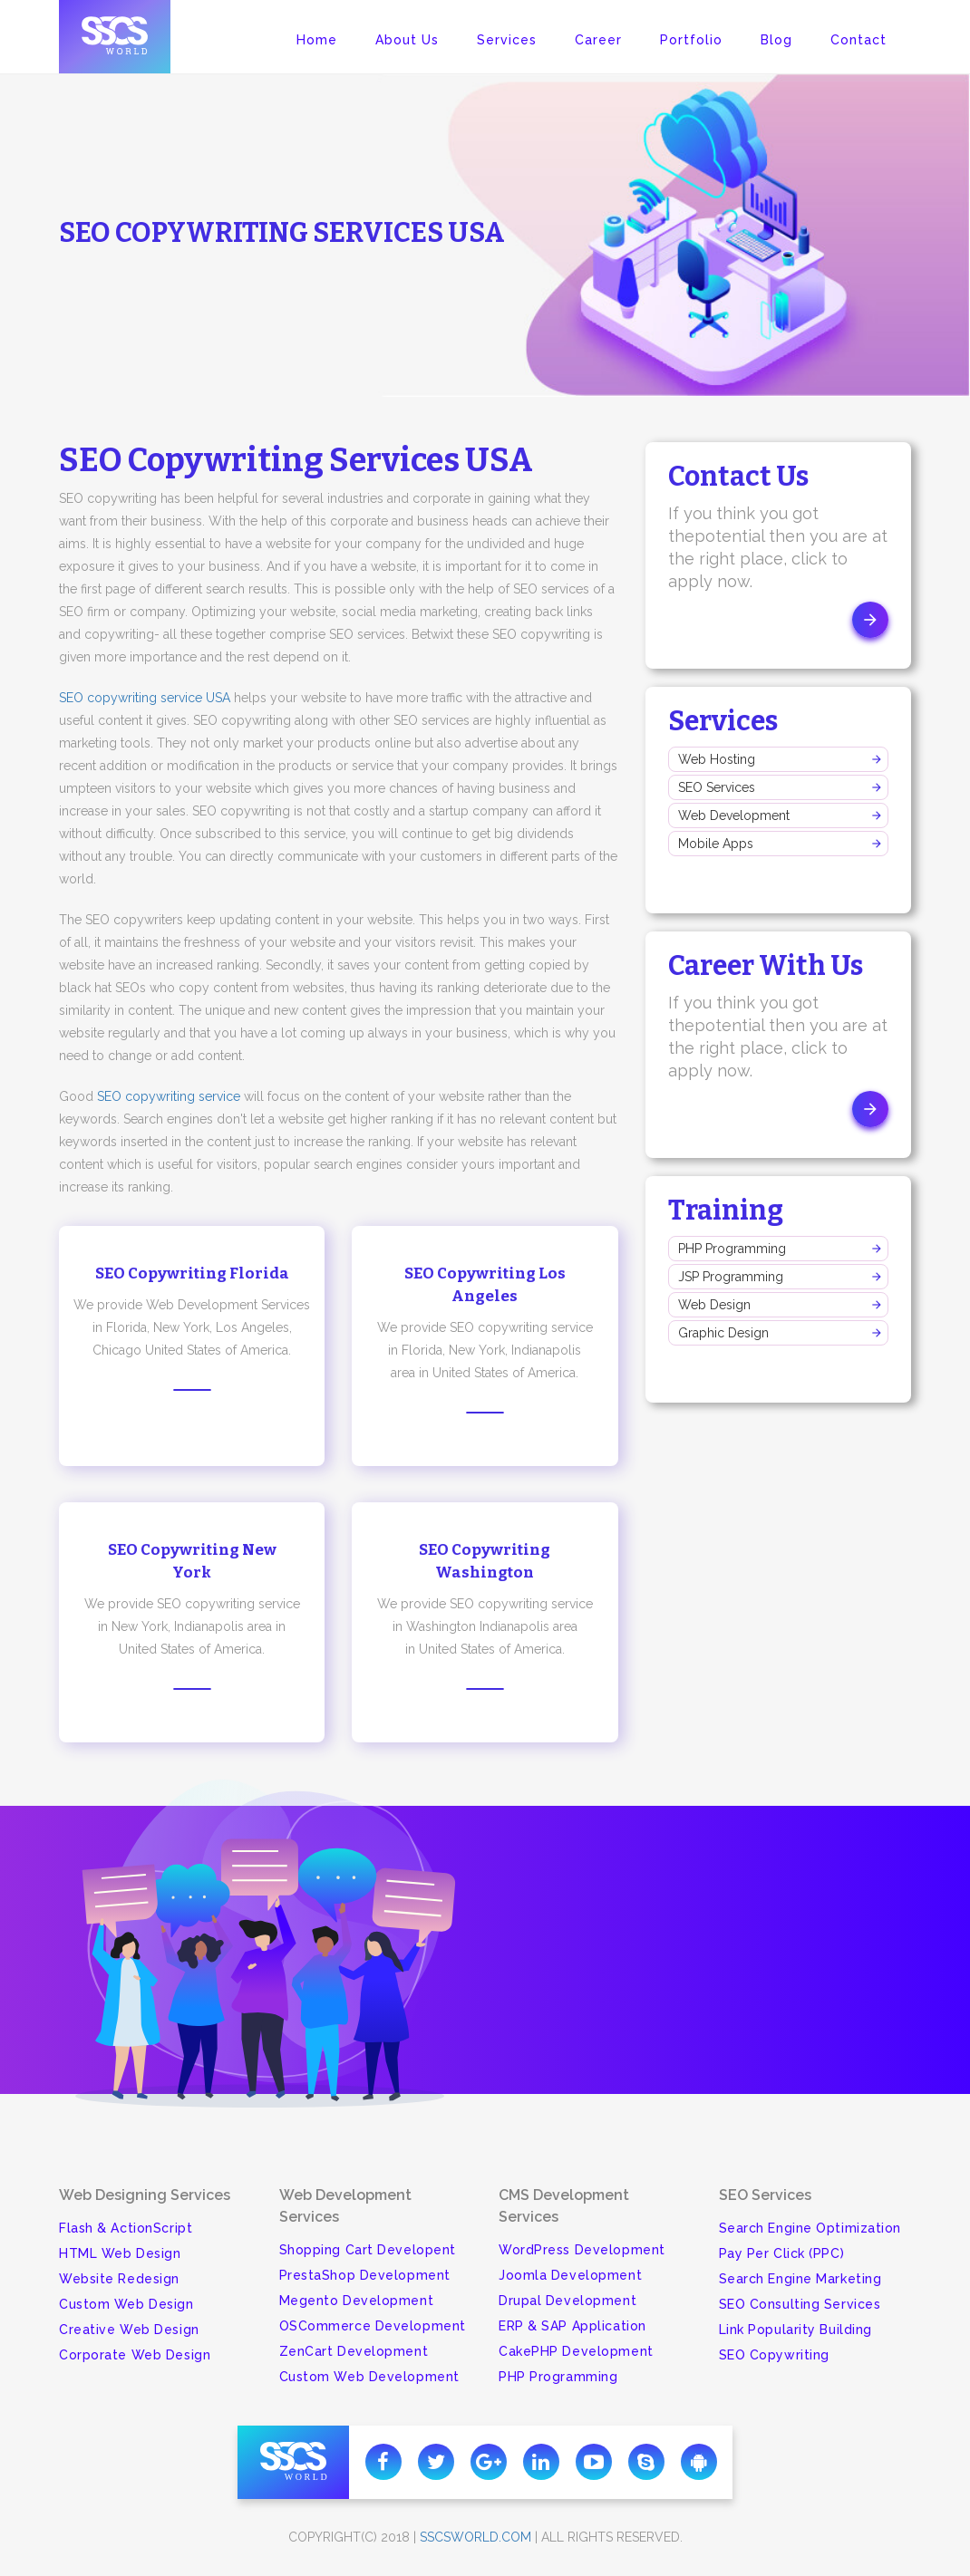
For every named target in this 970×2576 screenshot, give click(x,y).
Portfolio (691, 40)
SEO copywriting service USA (144, 697)
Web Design (714, 1305)
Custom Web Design (126, 2304)
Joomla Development (570, 2275)
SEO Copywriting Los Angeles (485, 1285)
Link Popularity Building (795, 2329)
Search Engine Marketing (800, 2279)
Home (316, 40)
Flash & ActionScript (125, 2228)
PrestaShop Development (365, 2275)
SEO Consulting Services (800, 2304)
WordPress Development (582, 2250)
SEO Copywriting (774, 2355)
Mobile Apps (715, 843)
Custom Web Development (369, 2376)
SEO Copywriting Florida (192, 1273)
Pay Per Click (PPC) (782, 2253)
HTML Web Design (119, 2253)
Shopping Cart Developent (367, 2250)
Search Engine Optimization (810, 2228)
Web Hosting (716, 759)
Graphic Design (723, 1333)
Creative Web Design (129, 2329)
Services (507, 40)
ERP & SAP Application (572, 2326)
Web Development (734, 815)
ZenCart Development (354, 2351)
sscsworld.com (475, 2537)
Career (598, 40)
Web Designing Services (144, 2195)
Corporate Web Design (134, 2355)
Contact (858, 40)
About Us (407, 40)
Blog (776, 40)
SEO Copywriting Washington (484, 1561)
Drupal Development (567, 2300)
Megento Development (356, 2300)
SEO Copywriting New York (192, 1561)
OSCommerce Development (372, 2326)
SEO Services (716, 787)
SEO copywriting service (168, 1096)
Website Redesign (119, 2279)
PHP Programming (732, 1248)
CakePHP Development (576, 2351)
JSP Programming (730, 1276)
